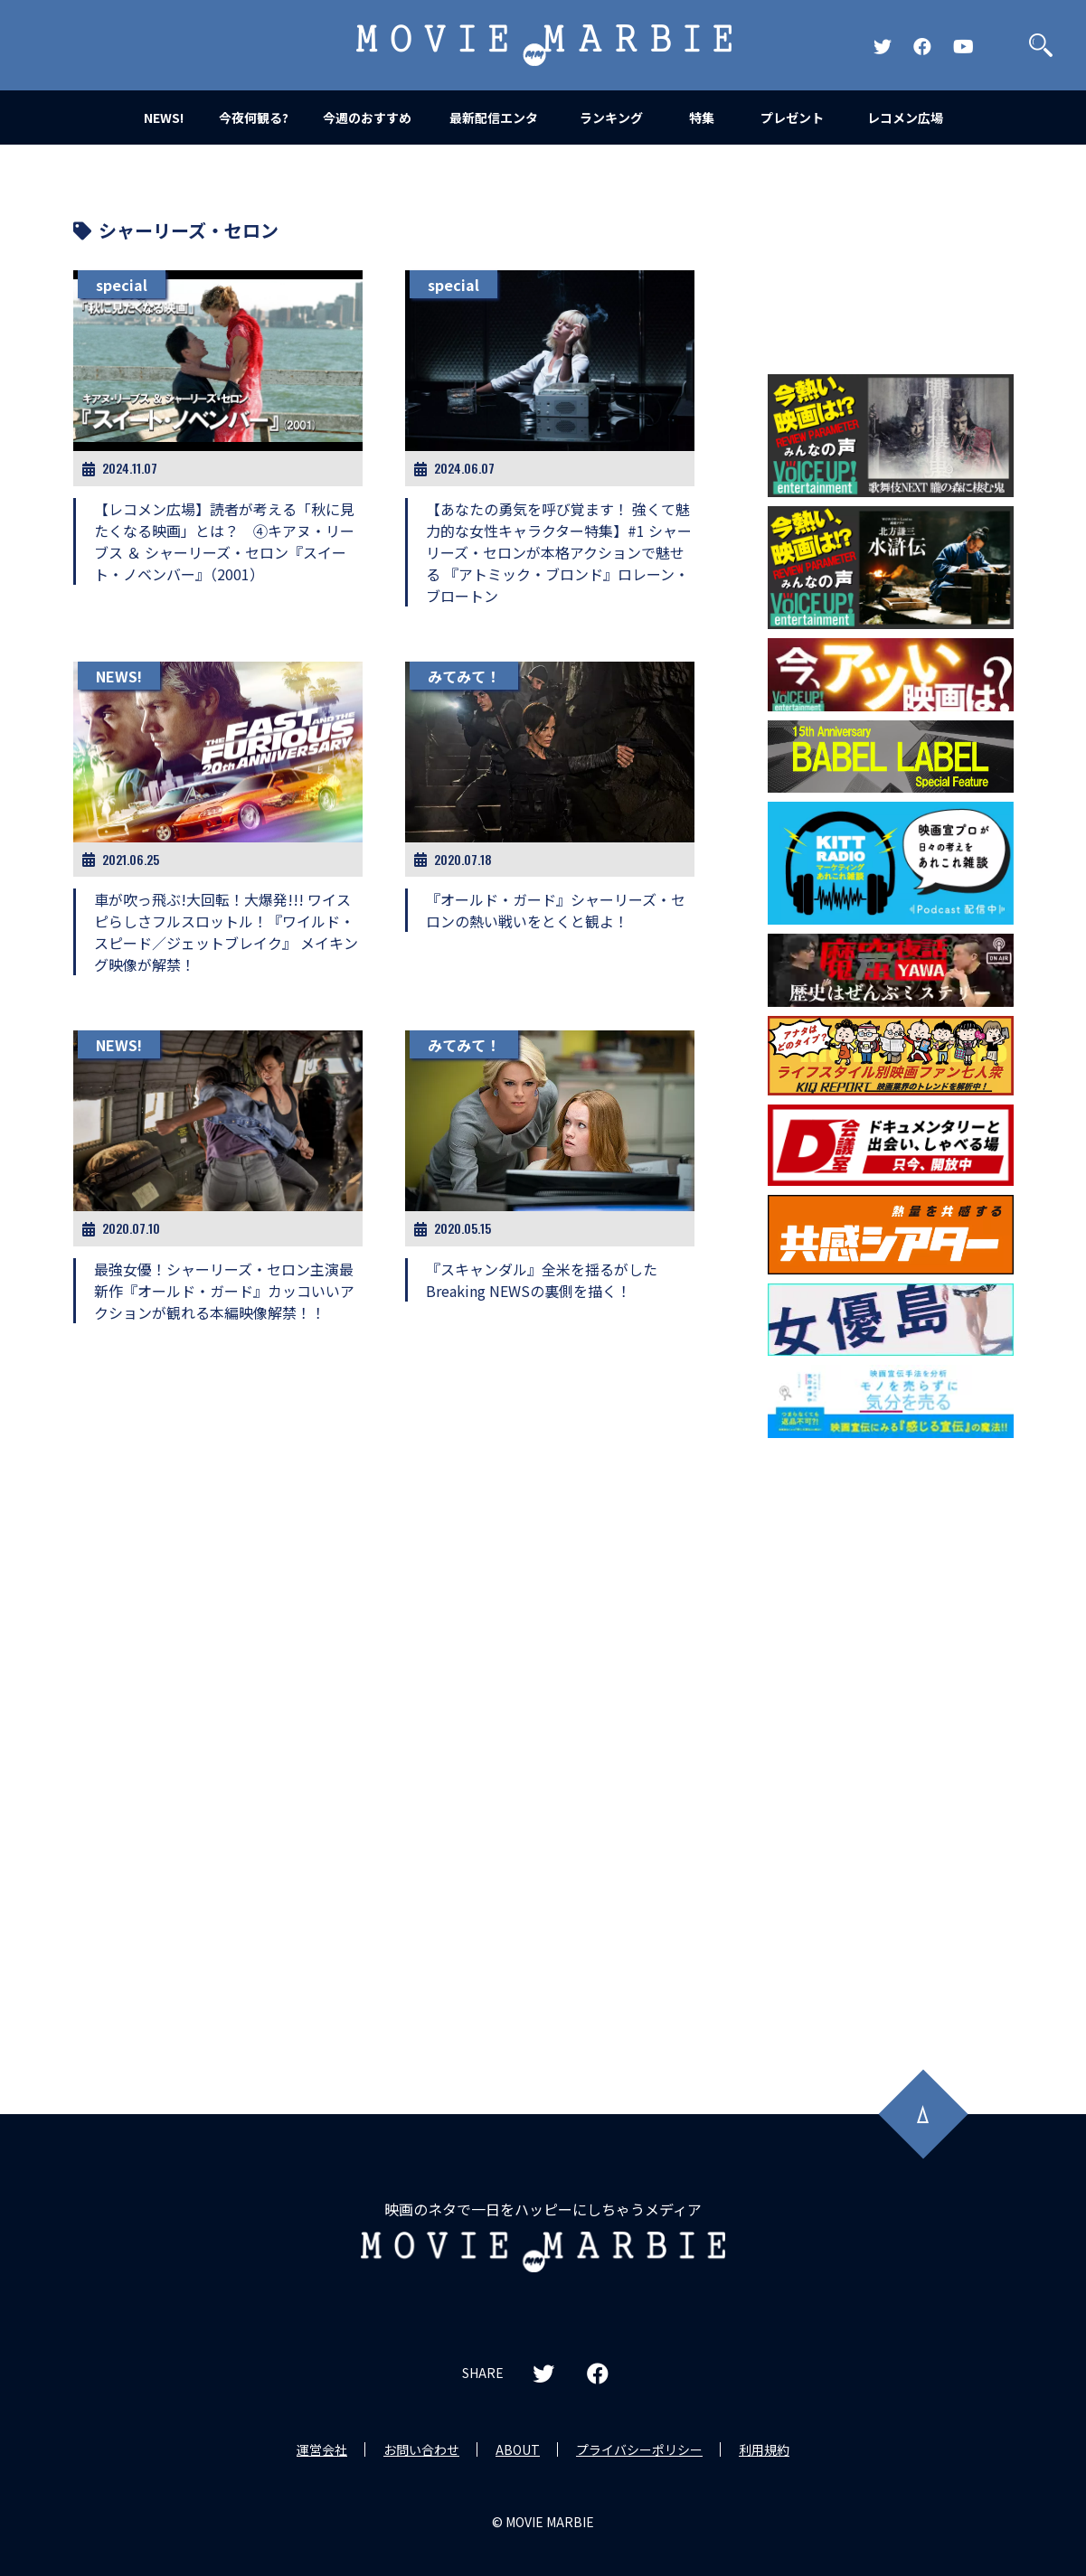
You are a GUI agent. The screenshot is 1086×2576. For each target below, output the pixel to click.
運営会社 (322, 2449)
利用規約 (764, 2449)
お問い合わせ (421, 2449)
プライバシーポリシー (639, 2449)
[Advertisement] (891, 1738)
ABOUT (518, 2449)
